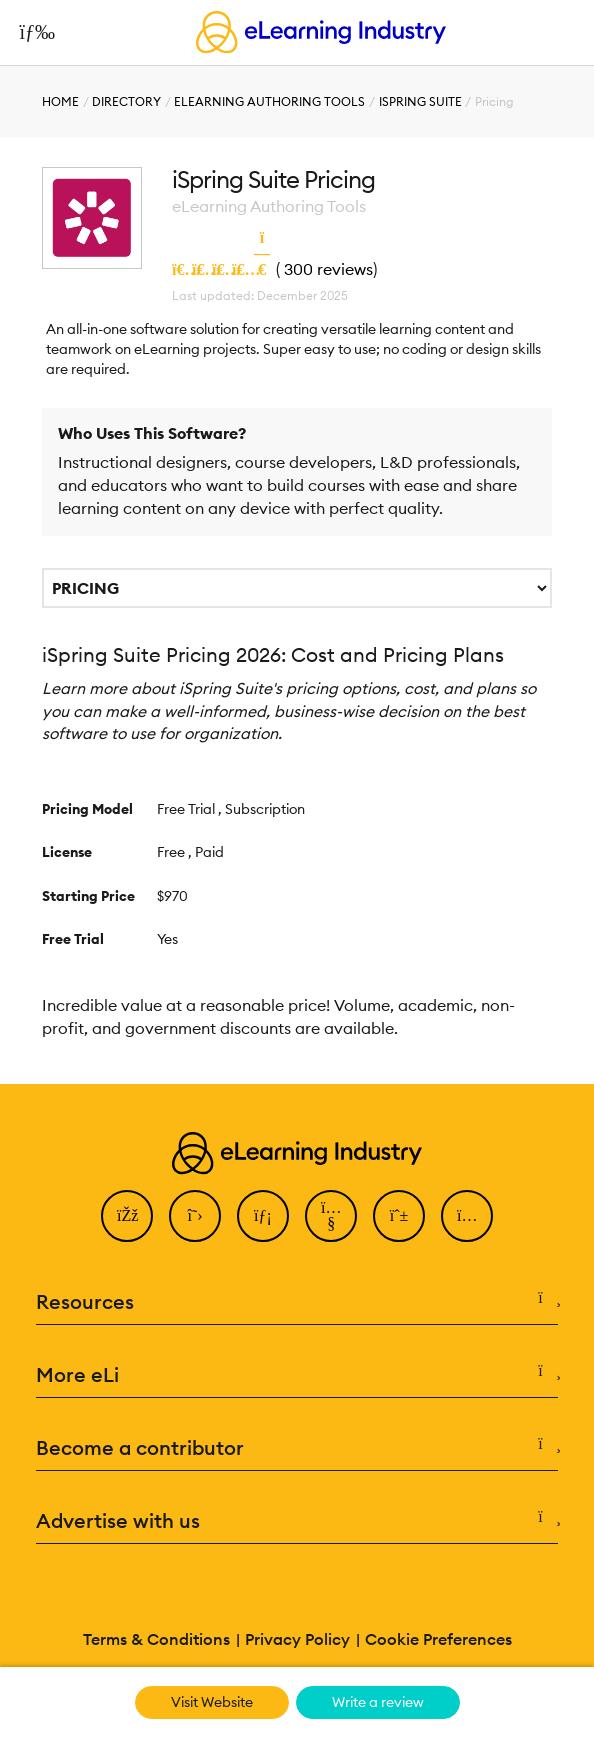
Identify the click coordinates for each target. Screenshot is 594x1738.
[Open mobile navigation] (31, 32)
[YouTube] (331, 1216)
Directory (126, 101)
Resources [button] (297, 1302)
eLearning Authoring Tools (269, 101)
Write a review (378, 1702)
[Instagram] (467, 1216)
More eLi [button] (297, 1375)
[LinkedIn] (263, 1216)
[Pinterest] (399, 1216)
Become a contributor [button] (297, 1448)
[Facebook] (127, 1216)
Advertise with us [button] (297, 1521)
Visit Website (212, 1702)
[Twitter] (195, 1216)
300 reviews (328, 269)
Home (60, 101)
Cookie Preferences (438, 1639)
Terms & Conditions (156, 1639)
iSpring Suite (420, 101)
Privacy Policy (297, 1639)
